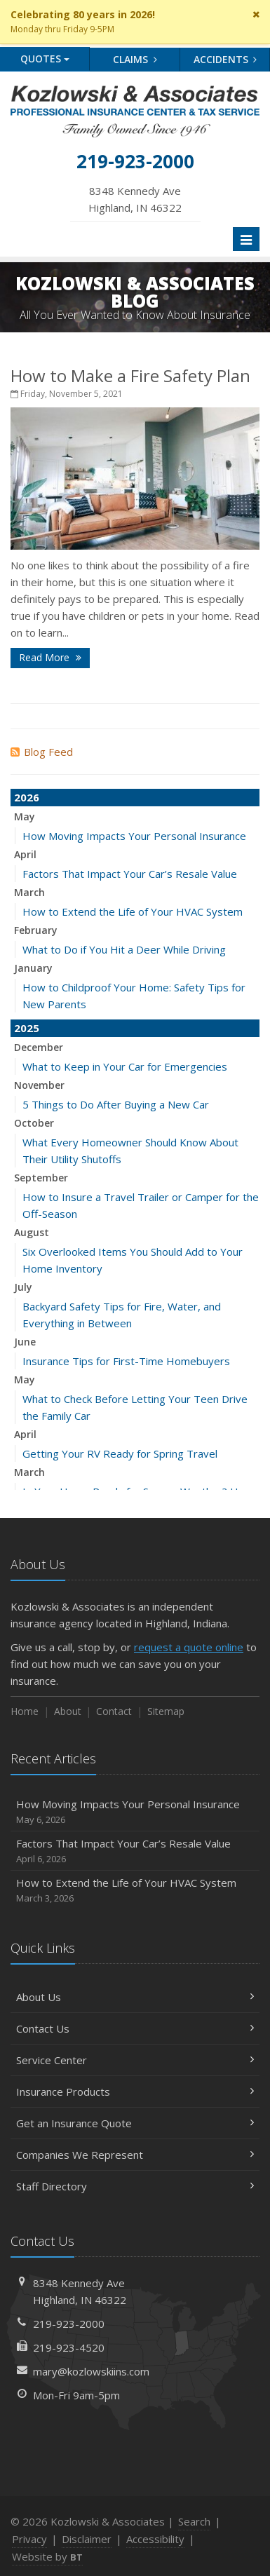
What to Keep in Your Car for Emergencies (124, 1066)
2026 (26, 797)
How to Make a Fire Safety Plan (130, 375)
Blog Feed (42, 752)
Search (194, 2521)
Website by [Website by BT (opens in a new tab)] (47, 2556)
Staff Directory (135, 2186)
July (23, 1287)
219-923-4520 (68, 2347)
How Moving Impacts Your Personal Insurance (134, 836)
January (33, 968)
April (25, 854)
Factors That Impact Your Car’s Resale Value (129, 874)
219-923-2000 (68, 2324)
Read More (50, 657)
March (29, 892)
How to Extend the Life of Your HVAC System (132, 911)
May (24, 816)
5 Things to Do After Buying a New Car (115, 1104)
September (41, 1177)
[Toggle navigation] (246, 239)
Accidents (225, 59)
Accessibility (155, 2539)
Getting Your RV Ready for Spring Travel (119, 1453)
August (31, 1232)
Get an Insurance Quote (135, 2123)
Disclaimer (87, 2539)
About (67, 1711)
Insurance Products (135, 2091)
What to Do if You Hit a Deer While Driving (124, 949)
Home (25, 1711)
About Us (135, 1997)
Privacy (29, 2539)
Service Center (135, 2060)
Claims (135, 59)
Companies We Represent (135, 2155)
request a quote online (188, 1647)
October (34, 1123)
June (25, 1341)
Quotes (44, 58)
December (38, 1047)
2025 (26, 1028)
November (39, 1085)
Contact (114, 1711)
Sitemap (165, 1711)
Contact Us (135, 2028)
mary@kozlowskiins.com (91, 2371)
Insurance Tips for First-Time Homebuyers (126, 1361)
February (36, 930)
